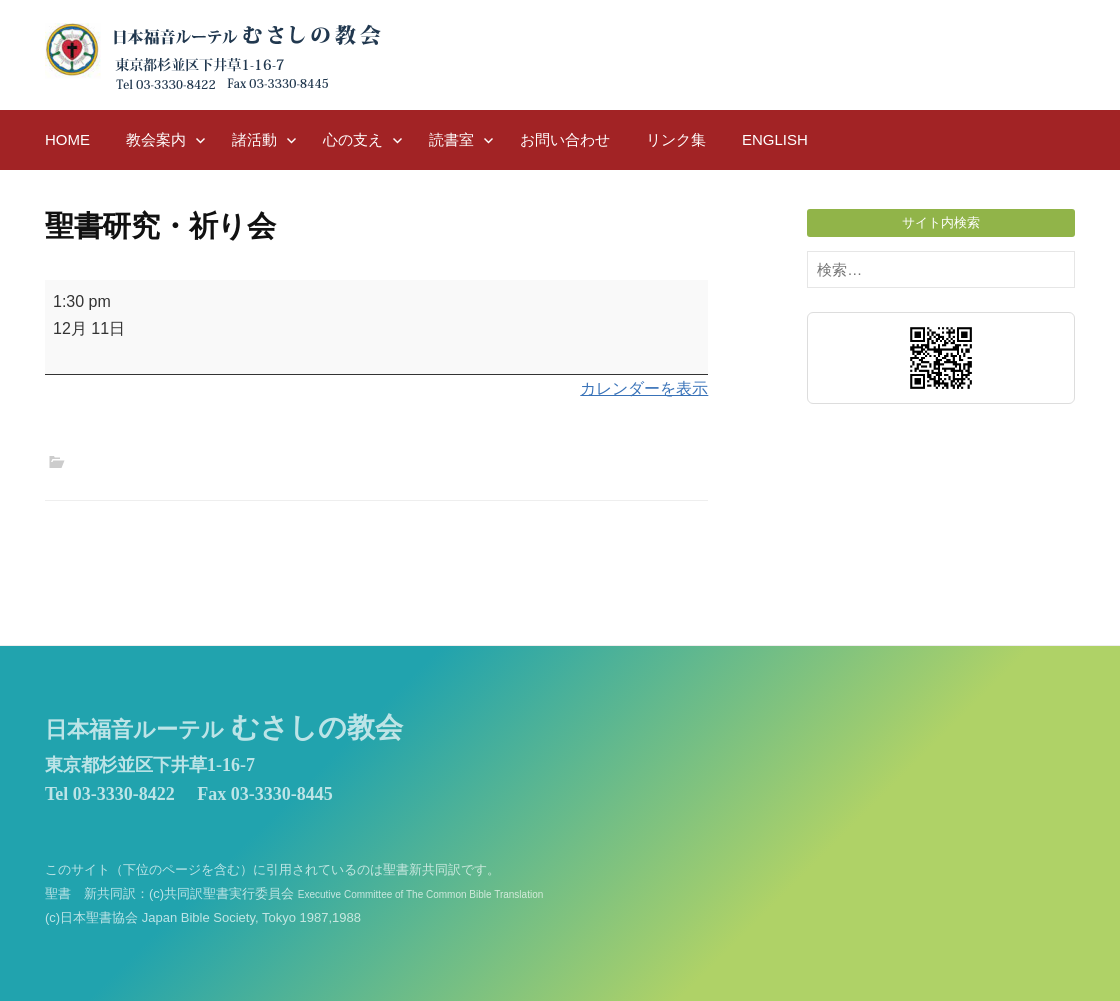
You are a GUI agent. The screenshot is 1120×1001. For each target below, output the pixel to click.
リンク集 (676, 139)
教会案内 (156, 139)
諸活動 (254, 139)
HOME (67, 139)
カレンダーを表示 (644, 388)
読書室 (451, 139)
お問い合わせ (565, 139)
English (775, 139)
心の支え (353, 139)
